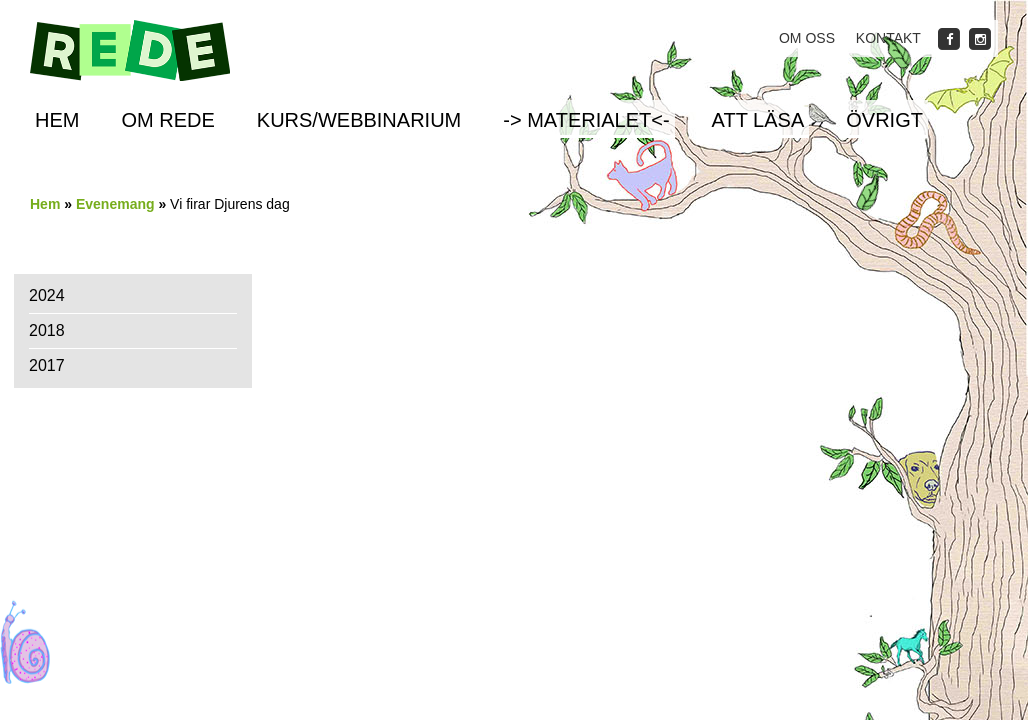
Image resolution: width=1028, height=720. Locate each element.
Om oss (807, 38)
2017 (47, 365)
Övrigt (884, 120)
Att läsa (758, 120)
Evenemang (115, 204)
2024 (47, 295)
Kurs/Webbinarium (359, 120)
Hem (57, 120)
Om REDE (167, 120)
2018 (47, 330)
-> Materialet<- (586, 120)
